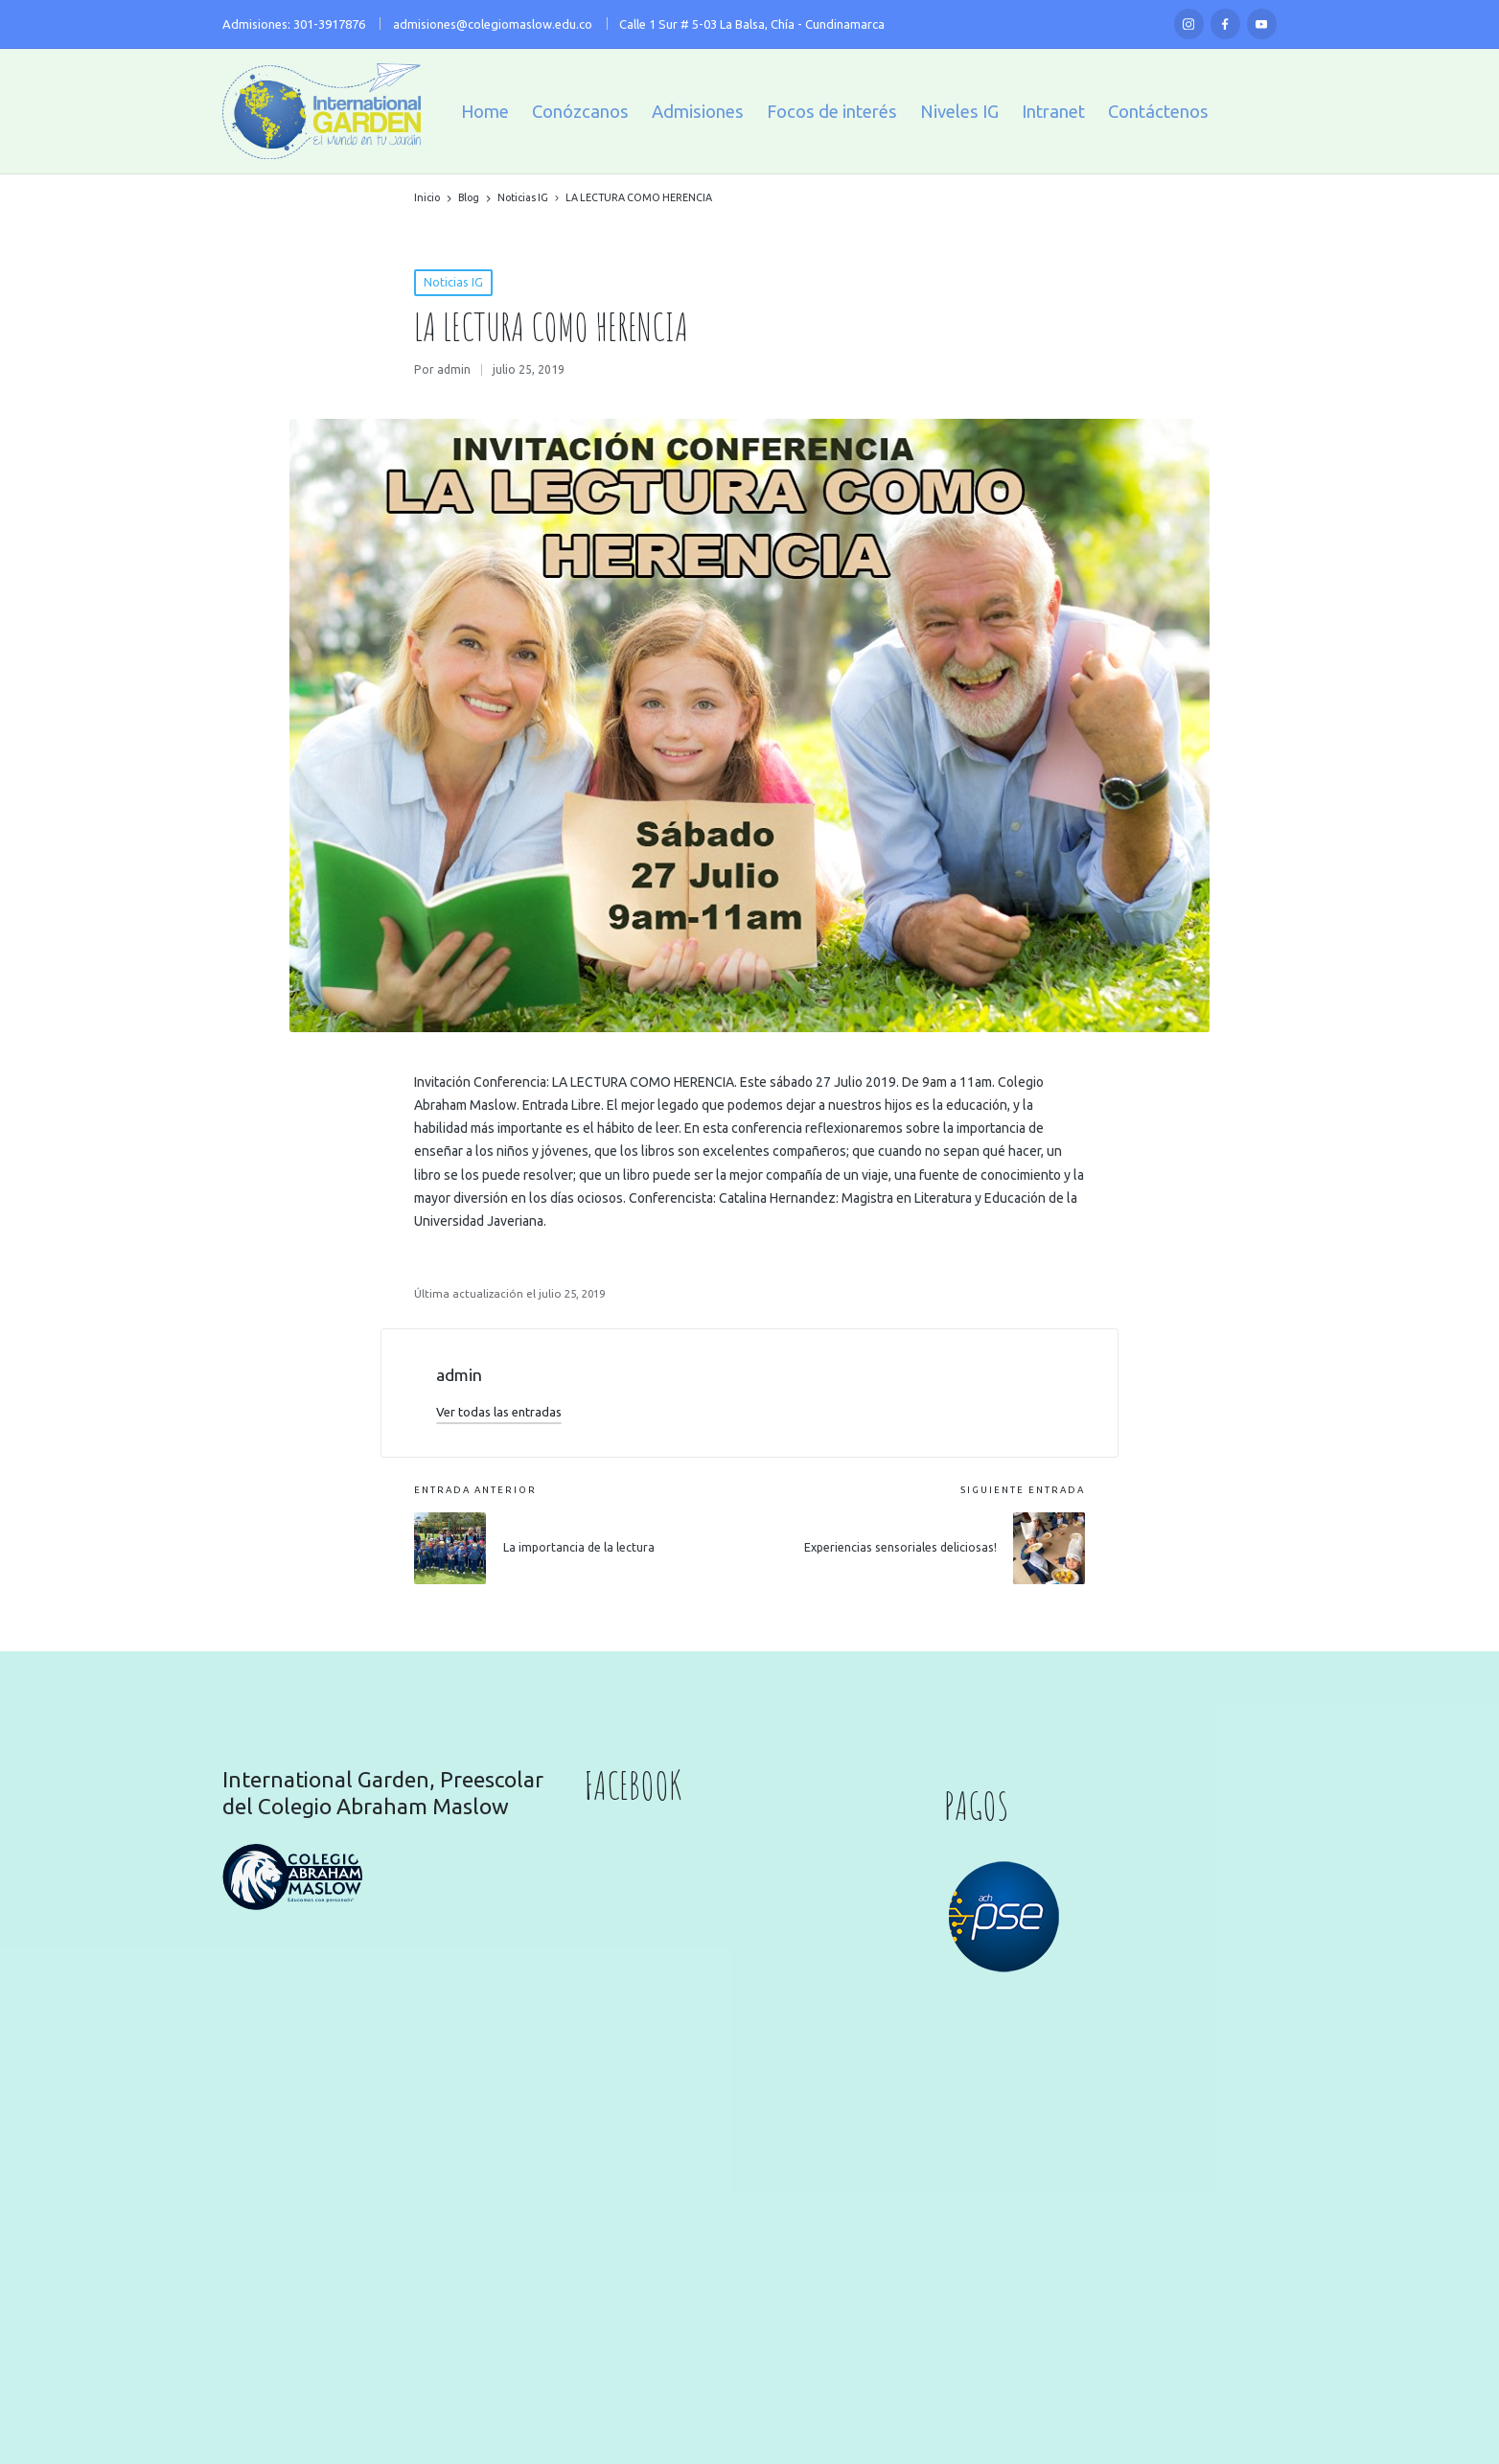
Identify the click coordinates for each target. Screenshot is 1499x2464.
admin (459, 1375)
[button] (499, 1411)
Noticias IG (453, 282)
